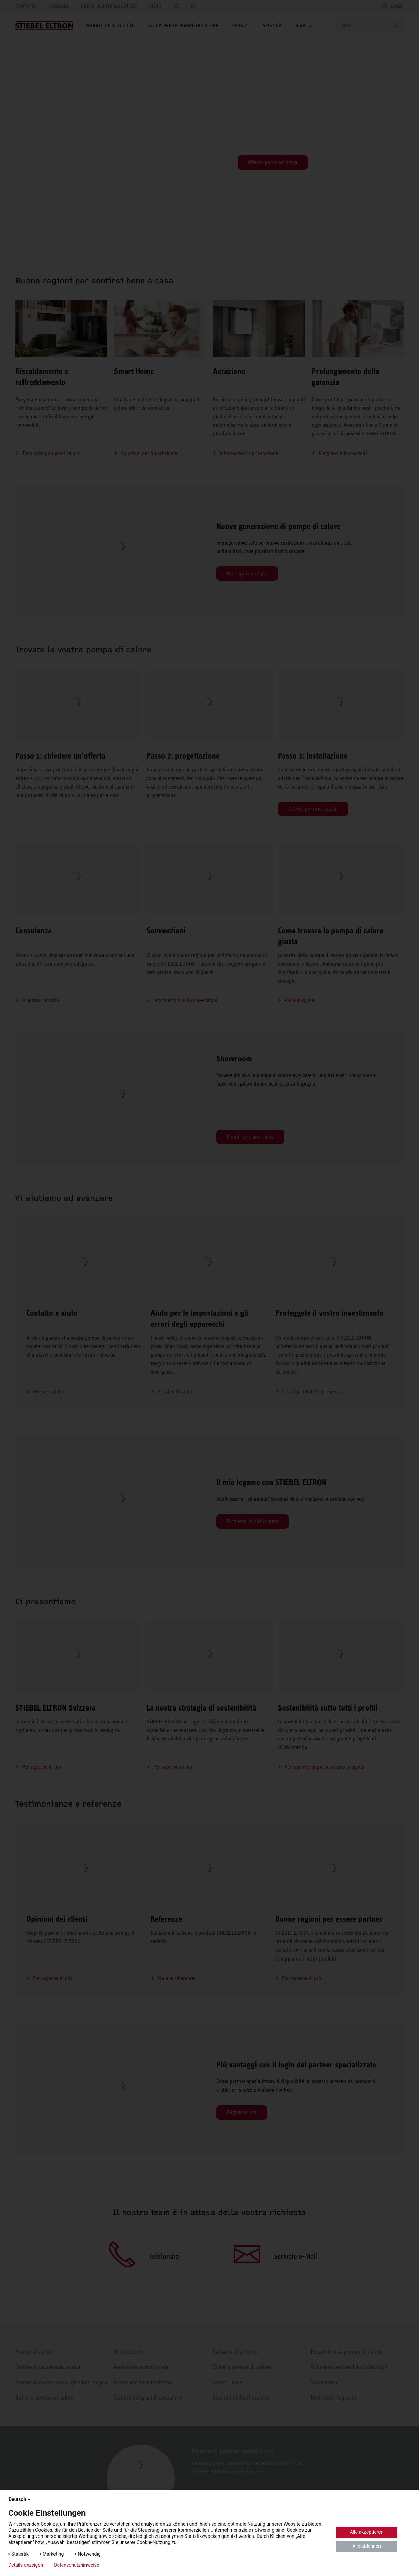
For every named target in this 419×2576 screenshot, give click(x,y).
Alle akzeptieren (367, 2532)
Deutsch (20, 2499)
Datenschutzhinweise (76, 2565)
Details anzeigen (25, 2565)
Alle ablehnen (366, 2546)
